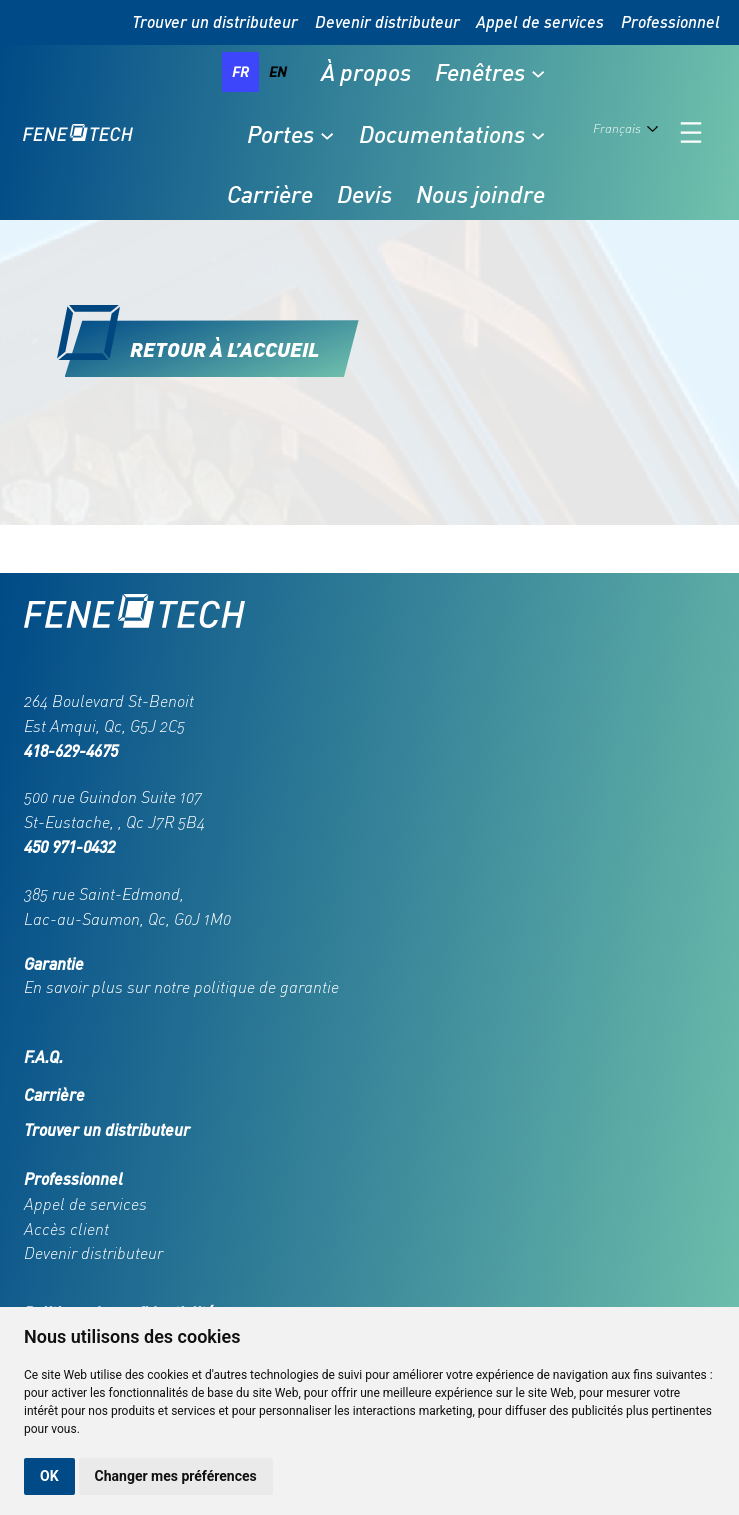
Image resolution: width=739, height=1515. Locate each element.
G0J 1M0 (202, 919)
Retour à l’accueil (224, 348)
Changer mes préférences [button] (176, 1476)
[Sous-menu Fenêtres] (538, 72)
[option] (278, 72)
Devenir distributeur (387, 21)
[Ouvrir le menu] (691, 132)
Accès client (66, 1229)
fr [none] (240, 71)
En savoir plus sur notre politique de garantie (181, 987)
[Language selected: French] (629, 133)
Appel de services (540, 21)
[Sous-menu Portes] (327, 134)
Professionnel (670, 21)
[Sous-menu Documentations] (538, 134)
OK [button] (49, 1476)
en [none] (278, 71)
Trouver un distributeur (215, 21)
